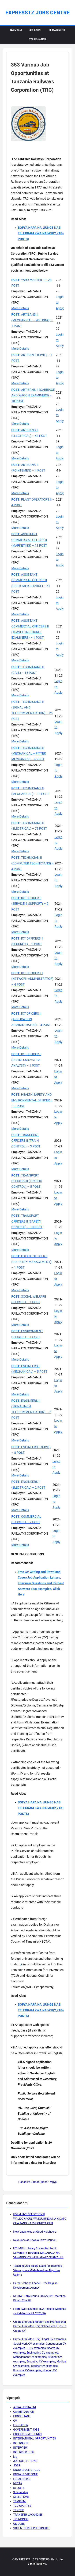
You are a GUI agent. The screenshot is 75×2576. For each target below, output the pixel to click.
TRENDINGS (20, 2519)
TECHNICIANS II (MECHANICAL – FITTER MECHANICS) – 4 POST (28, 753)
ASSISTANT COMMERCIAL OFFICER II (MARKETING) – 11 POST (29, 539)
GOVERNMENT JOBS (26, 2429)
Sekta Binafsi (57, 30)
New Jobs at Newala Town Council (34, 2240)
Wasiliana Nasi (37, 39)
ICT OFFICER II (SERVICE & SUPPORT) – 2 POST (29, 903)
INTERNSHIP (21, 2443)
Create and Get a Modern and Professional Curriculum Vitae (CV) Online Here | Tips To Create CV (39, 2326)
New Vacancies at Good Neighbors (34, 2231)
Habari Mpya (49, 2182)
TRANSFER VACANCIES (28, 2514)
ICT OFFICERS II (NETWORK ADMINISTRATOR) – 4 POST (32, 978)
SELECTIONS (21, 2496)
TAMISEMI (19, 2501)
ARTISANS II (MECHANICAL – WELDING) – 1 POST (32, 320)
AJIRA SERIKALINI (24, 2407)
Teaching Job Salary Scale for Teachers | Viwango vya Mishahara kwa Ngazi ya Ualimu (38, 2270)
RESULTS (18, 2488)
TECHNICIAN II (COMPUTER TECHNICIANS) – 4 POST (32, 863)
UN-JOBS (19, 2523)
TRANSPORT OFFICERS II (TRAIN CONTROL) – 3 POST (25, 1140)
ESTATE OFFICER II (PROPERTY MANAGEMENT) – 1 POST (31, 1261)
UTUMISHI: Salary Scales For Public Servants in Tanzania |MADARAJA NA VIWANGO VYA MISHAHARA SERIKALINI (38, 2253)
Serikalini (35, 30)
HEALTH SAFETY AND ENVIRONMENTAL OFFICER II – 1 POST (31, 1100)
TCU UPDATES (22, 2505)
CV (15, 2420)
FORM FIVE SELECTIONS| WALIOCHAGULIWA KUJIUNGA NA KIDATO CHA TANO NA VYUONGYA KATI (39, 2219)
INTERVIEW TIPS (23, 2452)
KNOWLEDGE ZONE (25, 2474)
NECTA (17, 2483)
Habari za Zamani (29, 2182)
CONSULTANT (22, 2416)
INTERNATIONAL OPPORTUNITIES (34, 2438)
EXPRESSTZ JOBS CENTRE (37, 12)
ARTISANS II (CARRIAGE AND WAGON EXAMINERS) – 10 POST (33, 395)
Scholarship (20, 2492)
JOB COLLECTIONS (25, 2461)
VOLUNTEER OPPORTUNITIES (31, 2528)
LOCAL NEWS (21, 2479)
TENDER (18, 2510)
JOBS (16, 2465)
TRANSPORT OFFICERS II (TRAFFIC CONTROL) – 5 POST (26, 1181)
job (15, 2456)
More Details (20, 308)
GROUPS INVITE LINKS (27, 2434)
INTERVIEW (20, 2447)
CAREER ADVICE (23, 2411)
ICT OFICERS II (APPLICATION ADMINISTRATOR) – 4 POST (31, 1019)
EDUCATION (20, 2425)
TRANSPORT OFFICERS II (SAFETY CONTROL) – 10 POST (26, 1221)
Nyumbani (16, 30)
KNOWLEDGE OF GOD (26, 2470)
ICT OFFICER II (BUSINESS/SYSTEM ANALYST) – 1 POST (26, 1059)
